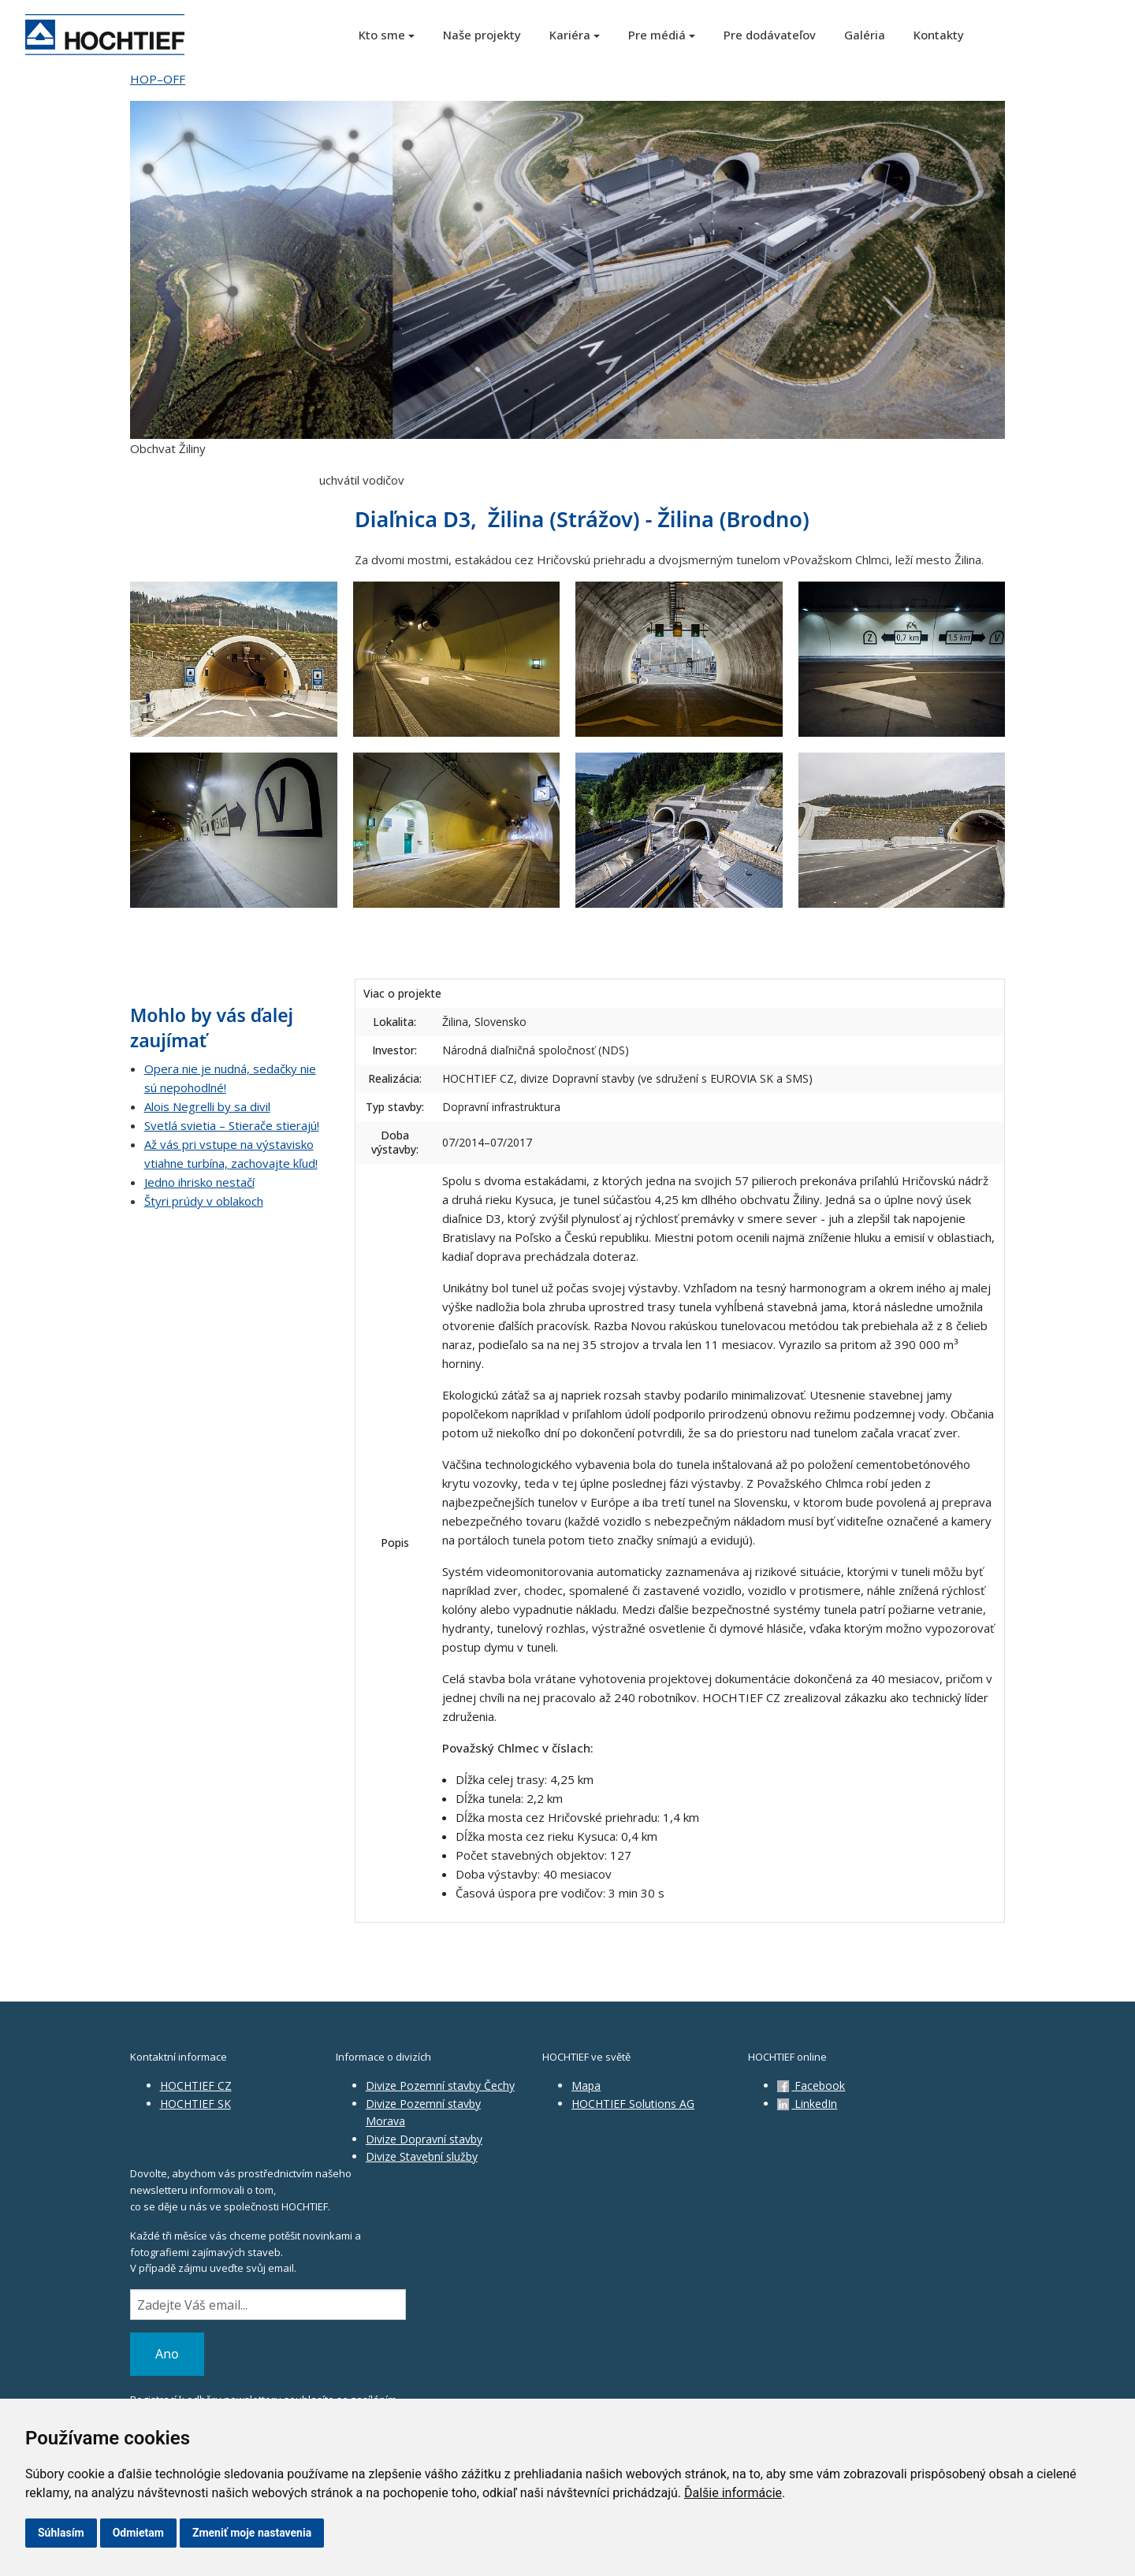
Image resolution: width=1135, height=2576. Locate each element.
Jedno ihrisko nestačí (199, 1182)
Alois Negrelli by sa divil (207, 1106)
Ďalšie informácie (733, 2492)
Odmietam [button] (138, 2532)
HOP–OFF (157, 79)
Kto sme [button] (382, 35)
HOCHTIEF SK (195, 2103)
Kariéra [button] (569, 35)
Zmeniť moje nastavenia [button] (251, 2532)
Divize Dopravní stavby (424, 2139)
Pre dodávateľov (770, 35)
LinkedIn (807, 2103)
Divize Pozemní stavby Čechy (440, 2085)
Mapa (586, 2085)
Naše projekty (482, 35)
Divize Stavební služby (422, 2156)
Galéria (864, 35)
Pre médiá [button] (657, 35)
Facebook (811, 2085)
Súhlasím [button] (61, 2532)
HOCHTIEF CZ (196, 2085)
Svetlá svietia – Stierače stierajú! (231, 1125)
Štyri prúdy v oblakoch (203, 1201)
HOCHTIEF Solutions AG (632, 2103)
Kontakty (939, 35)
